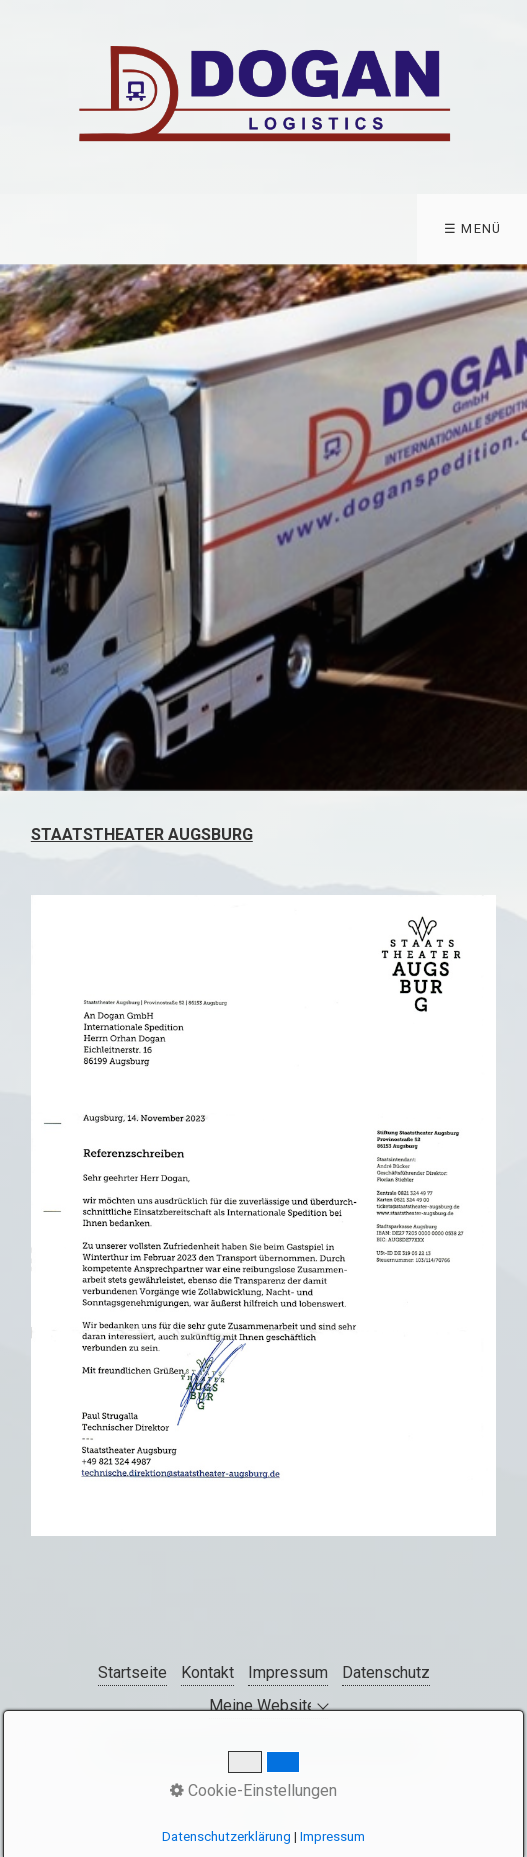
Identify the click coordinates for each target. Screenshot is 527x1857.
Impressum (288, 1672)
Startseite (132, 1672)
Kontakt (207, 1672)
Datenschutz (386, 1672)
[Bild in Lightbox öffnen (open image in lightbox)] (263, 1215)
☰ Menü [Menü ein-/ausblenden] (473, 228)
